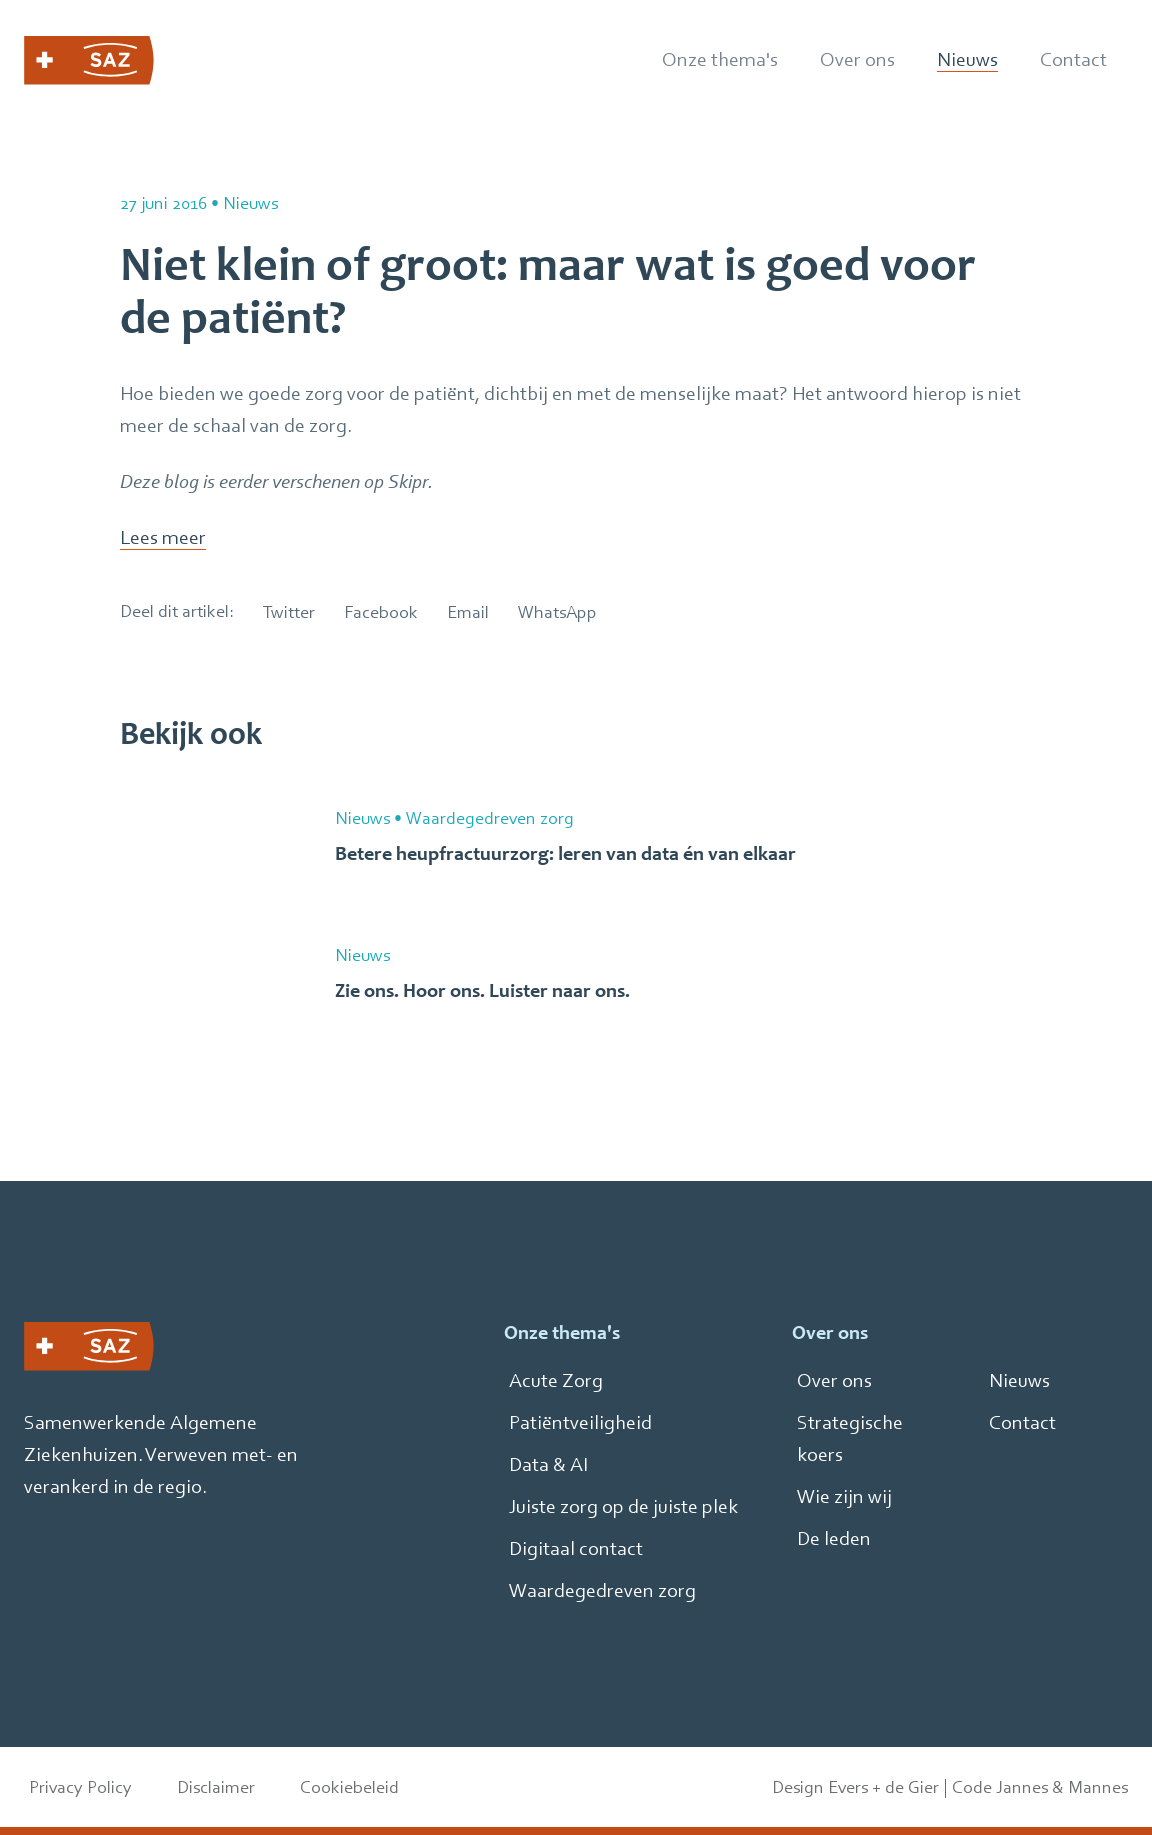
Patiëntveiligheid (580, 1422)
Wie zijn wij (844, 1496)
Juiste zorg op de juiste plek (623, 1506)
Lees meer (163, 537)
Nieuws (1019, 1380)
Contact (1022, 1422)
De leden (834, 1538)
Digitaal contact (576, 1548)
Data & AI (548, 1464)
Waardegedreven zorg (602, 1590)
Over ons (834, 1380)
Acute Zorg (556, 1380)
